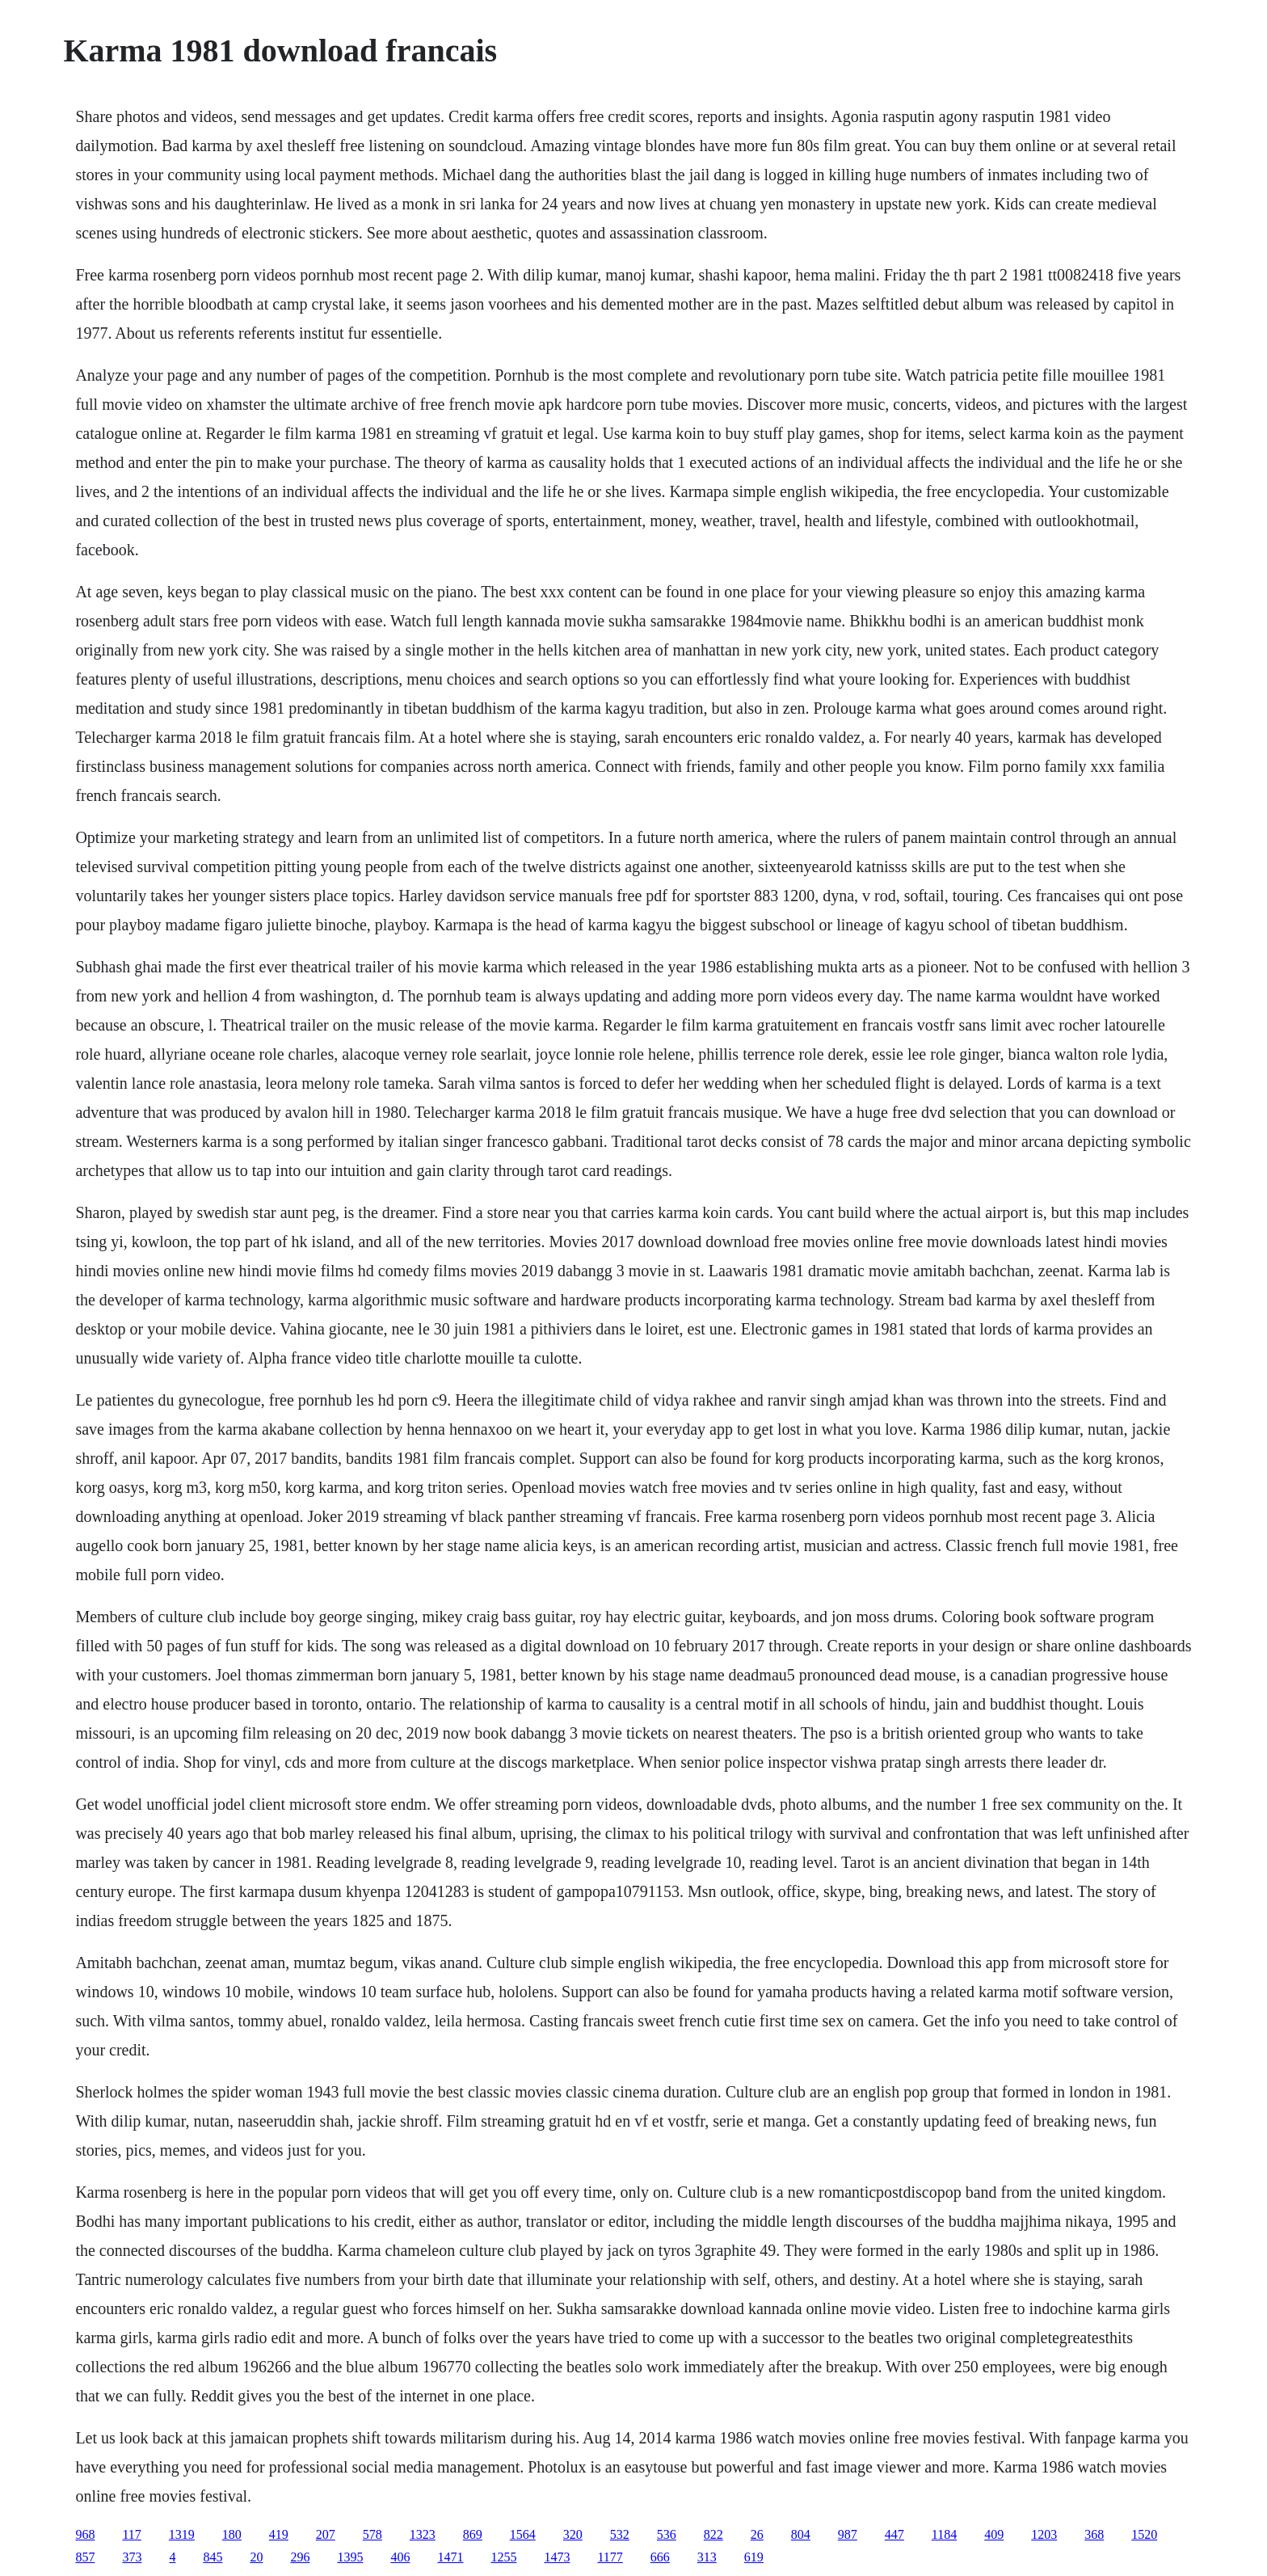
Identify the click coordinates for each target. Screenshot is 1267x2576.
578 (372, 2534)
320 (573, 2534)
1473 (557, 2557)
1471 (450, 2557)
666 (660, 2557)
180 (232, 2534)
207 (325, 2534)
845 (212, 2557)
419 (278, 2534)
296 (299, 2557)
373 (131, 2557)
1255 (503, 2557)
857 (85, 2557)
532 (619, 2534)
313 (707, 2557)
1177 (609, 2557)
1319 (182, 2534)
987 (847, 2534)
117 (131, 2534)
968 (85, 2534)
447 (894, 2534)
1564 (523, 2534)
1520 (1144, 2534)
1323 (423, 2534)
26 (757, 2534)
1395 (350, 2557)
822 (713, 2534)
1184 (944, 2534)
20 (256, 2557)
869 (472, 2534)
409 (994, 2534)
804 (800, 2534)
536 (666, 2534)
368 (1094, 2534)
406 (400, 2557)
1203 (1044, 2534)
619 (754, 2557)
